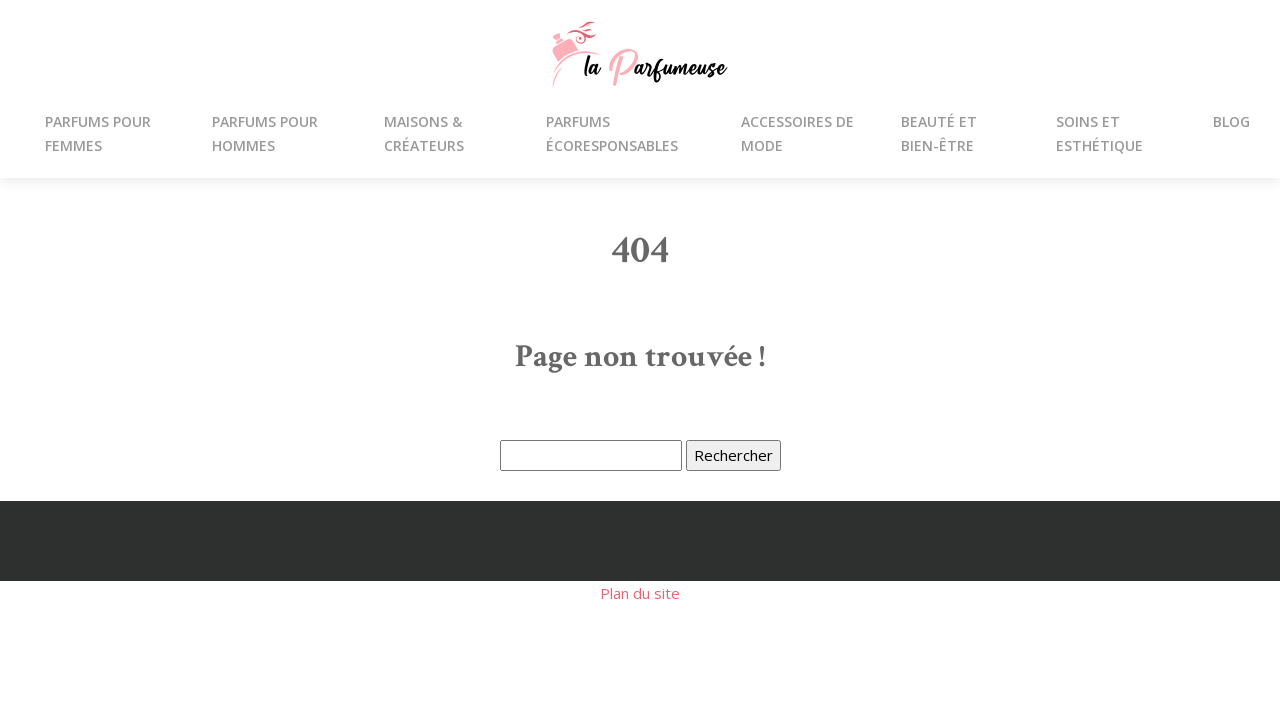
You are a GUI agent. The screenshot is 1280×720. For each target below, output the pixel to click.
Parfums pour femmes (98, 133)
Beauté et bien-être (939, 133)
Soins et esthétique (1099, 133)
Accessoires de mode (797, 133)
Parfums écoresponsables (612, 133)
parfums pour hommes (265, 133)
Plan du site (640, 593)
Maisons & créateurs (424, 133)
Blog (1231, 121)
